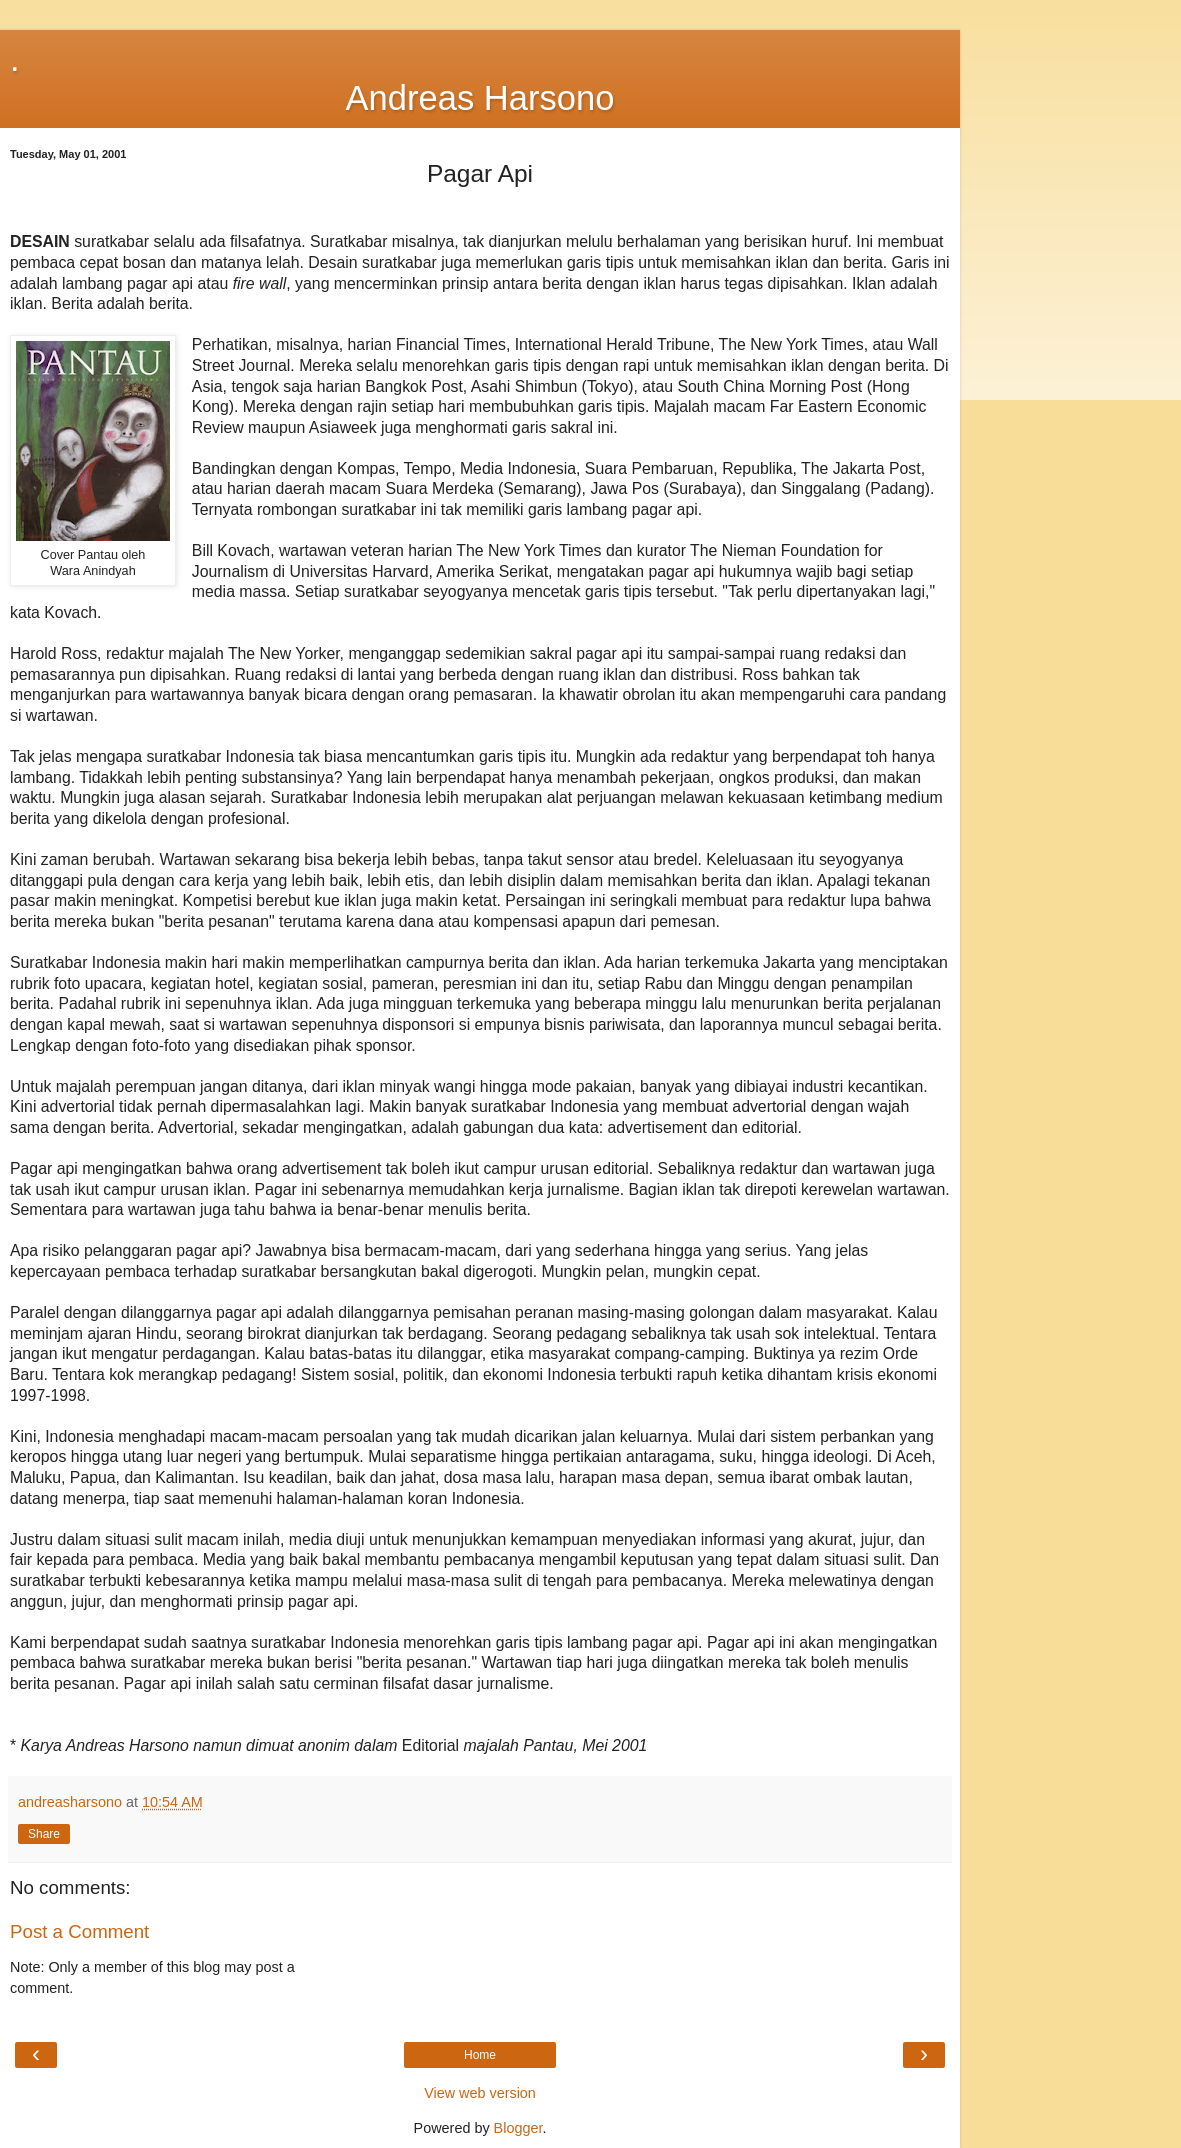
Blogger (518, 2128)
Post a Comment (79, 1931)
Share (44, 1834)
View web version (480, 2093)
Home (480, 2055)
